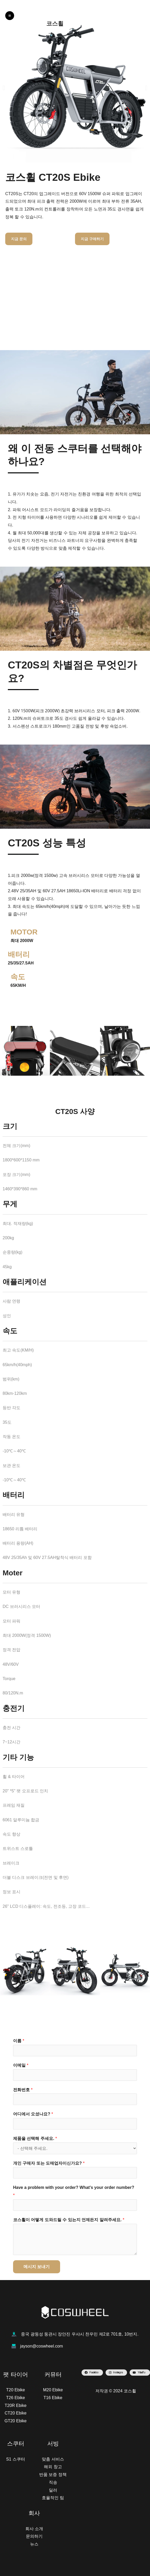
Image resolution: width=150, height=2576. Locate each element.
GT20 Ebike (15, 2421)
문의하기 (34, 2536)
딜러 (53, 2490)
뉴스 (34, 2544)
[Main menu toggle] (9, 15)
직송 (53, 2482)
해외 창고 (53, 2466)
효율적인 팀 (53, 2498)
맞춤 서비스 (53, 2459)
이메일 (20, 2065)
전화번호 (23, 2090)
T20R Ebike (16, 2405)
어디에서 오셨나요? (33, 2114)
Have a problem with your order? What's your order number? (73, 2191)
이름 (18, 2041)
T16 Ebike (52, 2397)
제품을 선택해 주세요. (35, 2138)
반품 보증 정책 (53, 2474)
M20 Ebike (53, 2390)
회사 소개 (34, 2529)
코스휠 (55, 23)
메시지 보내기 (37, 2266)
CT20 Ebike (16, 2413)
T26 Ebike (15, 2397)
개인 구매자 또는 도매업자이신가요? (49, 2163)
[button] (4, 88)
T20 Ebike (15, 2390)
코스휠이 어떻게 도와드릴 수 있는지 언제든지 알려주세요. (68, 2220)
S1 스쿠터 (15, 2459)
